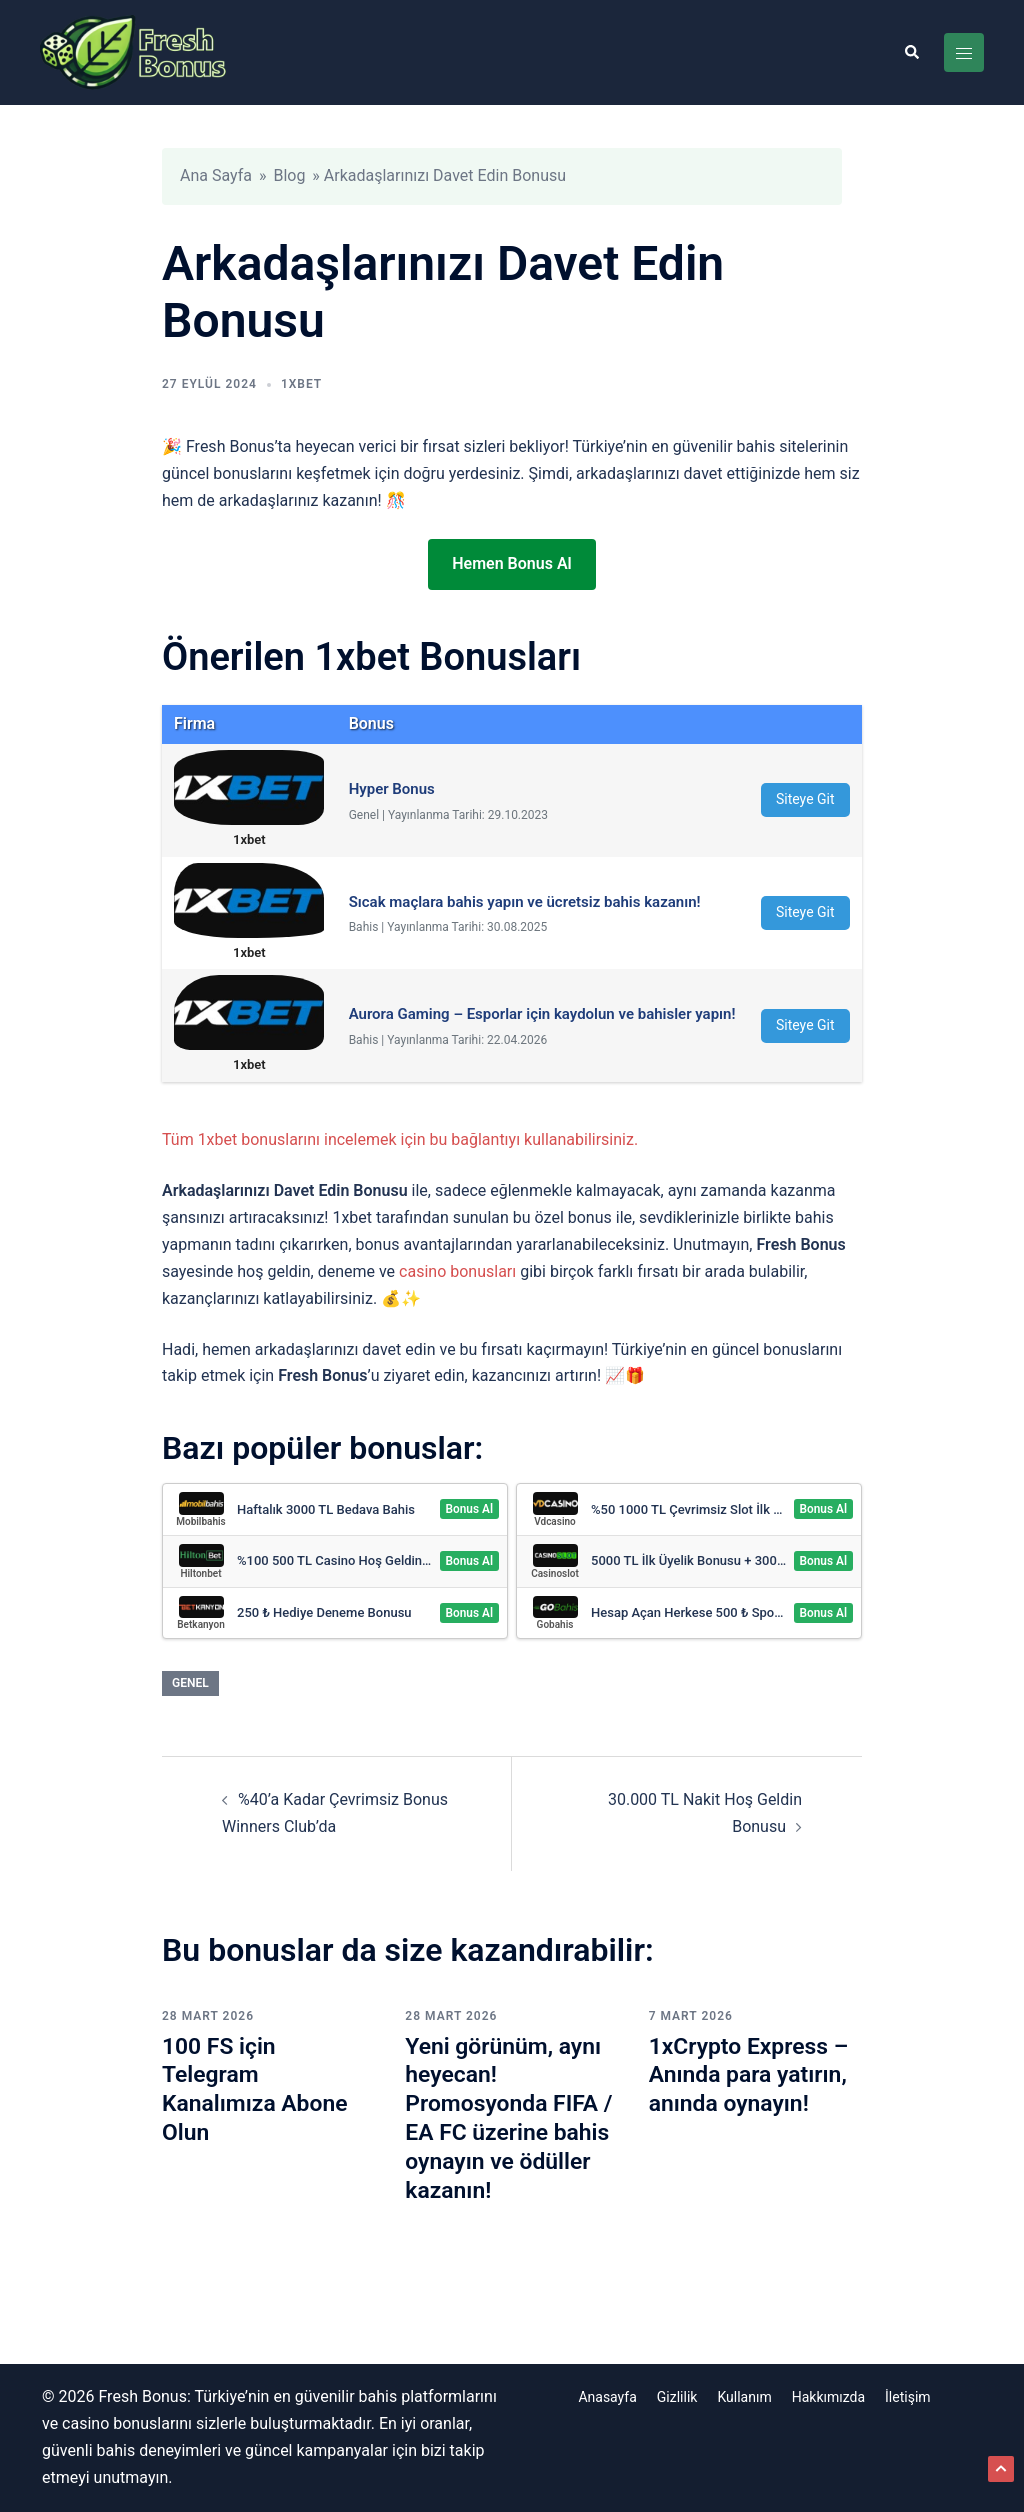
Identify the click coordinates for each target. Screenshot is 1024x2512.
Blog (289, 175)
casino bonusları (457, 1271)
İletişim (908, 2397)
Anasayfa (607, 2397)
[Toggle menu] (964, 53)
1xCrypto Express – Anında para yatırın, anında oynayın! (754, 2075)
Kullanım (744, 2397)
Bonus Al (469, 1510)
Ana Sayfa (216, 175)
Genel (190, 1683)
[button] (911, 52)
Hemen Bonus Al (511, 563)
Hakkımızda (828, 2397)
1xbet (301, 384)
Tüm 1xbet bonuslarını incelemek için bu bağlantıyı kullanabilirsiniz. (400, 1139)
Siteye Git (805, 799)
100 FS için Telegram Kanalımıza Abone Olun (259, 2089)
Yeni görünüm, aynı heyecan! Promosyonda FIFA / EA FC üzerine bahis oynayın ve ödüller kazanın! (507, 2118)
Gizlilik (677, 2397)
